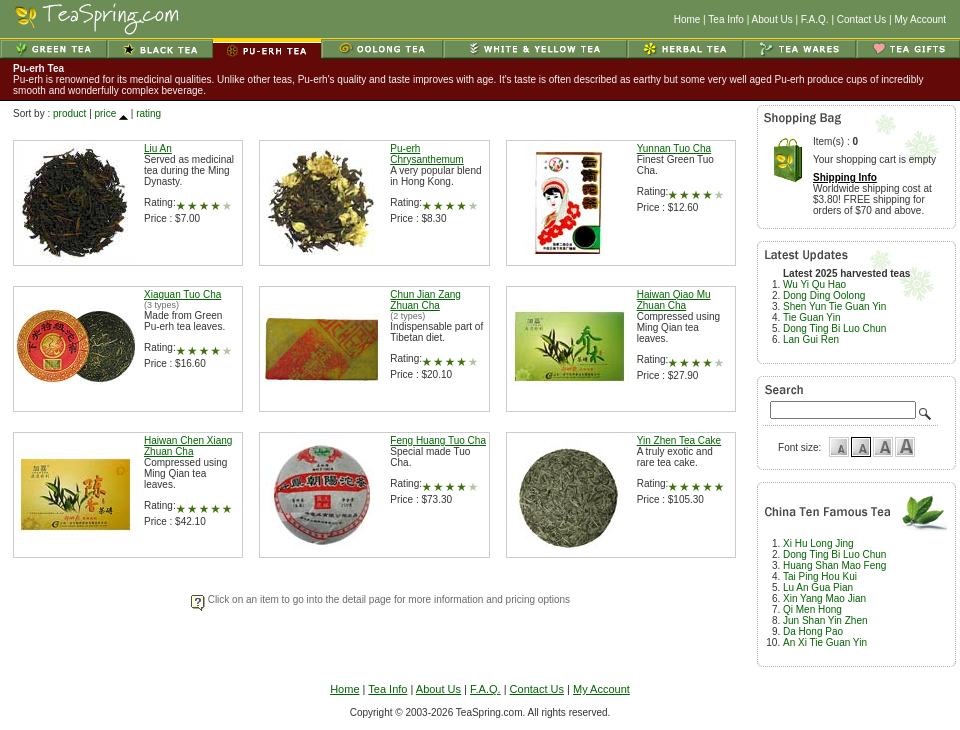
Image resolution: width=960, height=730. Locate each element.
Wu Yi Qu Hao (814, 284)
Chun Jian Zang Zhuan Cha (425, 300)
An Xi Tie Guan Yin (825, 642)
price (106, 113)
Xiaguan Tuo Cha (182, 294)
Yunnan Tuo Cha (674, 148)
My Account (920, 19)
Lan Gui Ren (811, 339)
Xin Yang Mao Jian (824, 598)
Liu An (158, 148)
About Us (772, 19)
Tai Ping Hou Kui (820, 576)
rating (148, 113)
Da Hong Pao (813, 631)
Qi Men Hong (812, 609)
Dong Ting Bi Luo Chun (834, 328)
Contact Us (861, 19)
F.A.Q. (815, 19)
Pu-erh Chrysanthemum (426, 154)
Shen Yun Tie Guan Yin (834, 306)
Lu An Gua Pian (818, 587)
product (69, 113)
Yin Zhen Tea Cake (679, 440)
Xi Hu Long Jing (818, 543)
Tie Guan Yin (811, 317)
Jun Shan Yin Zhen (825, 620)
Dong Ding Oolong (824, 295)
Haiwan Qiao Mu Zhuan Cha (674, 300)
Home (687, 19)
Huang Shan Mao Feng (834, 565)
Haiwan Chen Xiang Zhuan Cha (188, 446)
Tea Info (726, 19)
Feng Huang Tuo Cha (438, 440)
